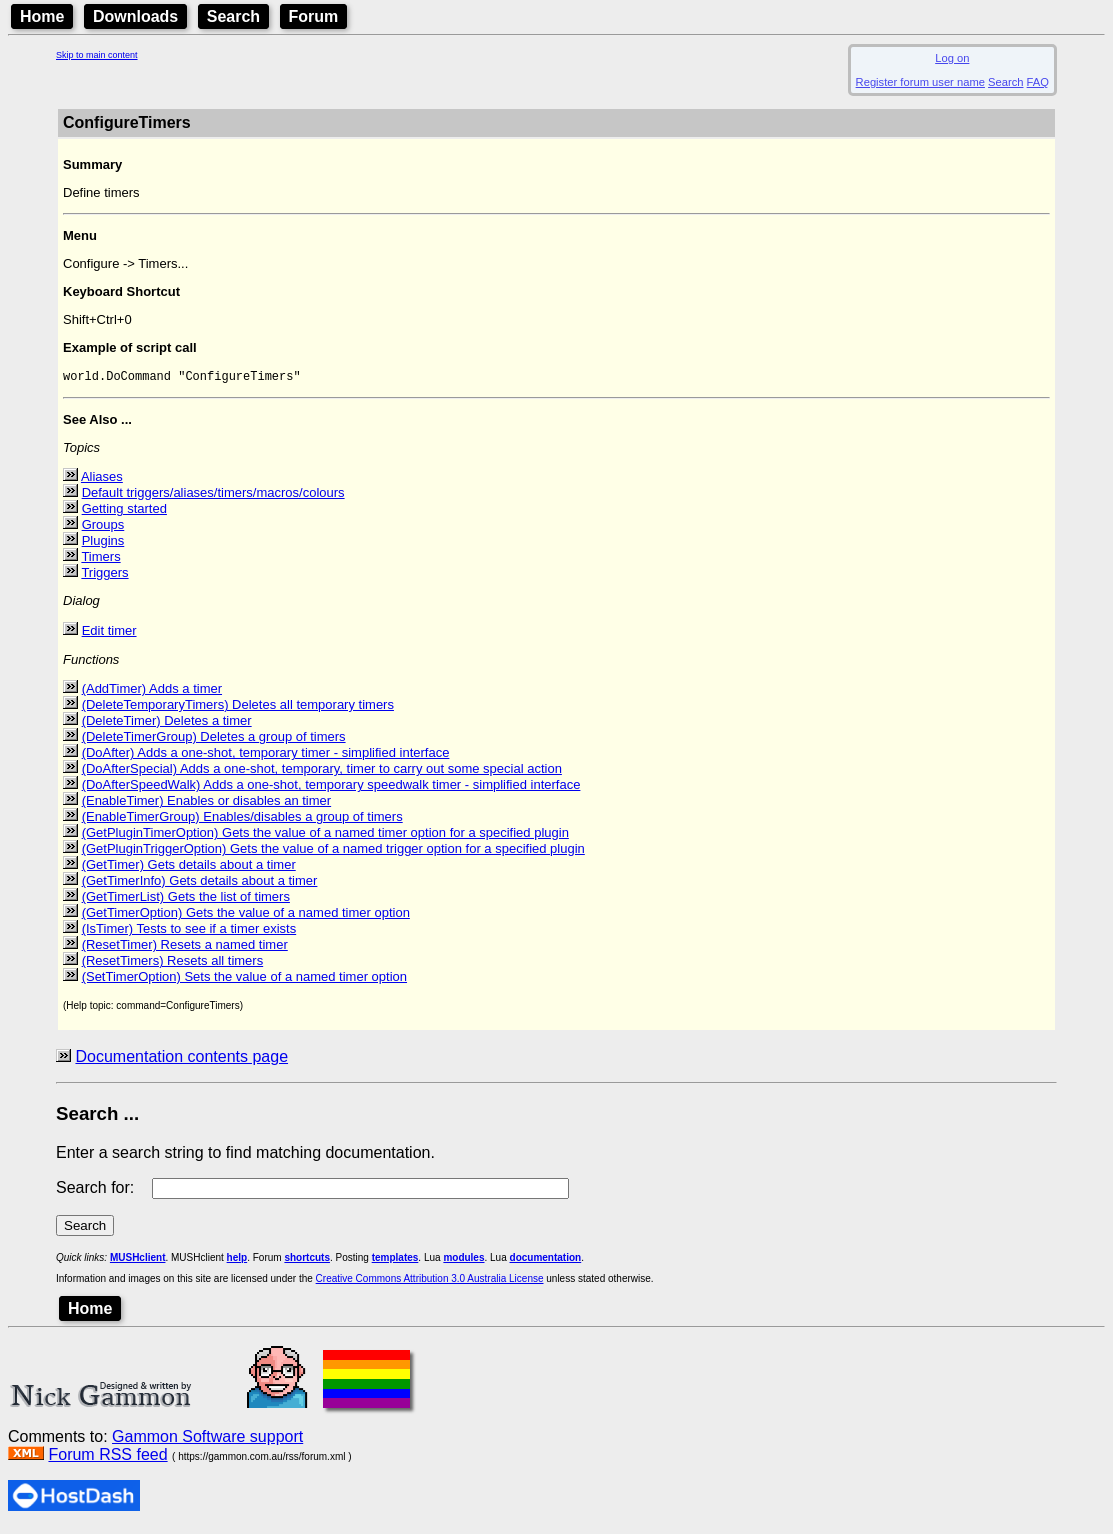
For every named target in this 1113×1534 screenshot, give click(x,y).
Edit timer (109, 633)
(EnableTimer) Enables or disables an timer (207, 803)
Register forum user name (920, 82)
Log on (952, 58)
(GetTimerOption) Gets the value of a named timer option (246, 915)
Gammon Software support (207, 1439)
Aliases (102, 479)
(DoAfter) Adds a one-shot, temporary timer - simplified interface (266, 755)
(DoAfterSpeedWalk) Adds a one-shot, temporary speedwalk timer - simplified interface (331, 787)
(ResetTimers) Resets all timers (173, 963)
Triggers (104, 575)
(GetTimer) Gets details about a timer (189, 867)
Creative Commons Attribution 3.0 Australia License (430, 1281)
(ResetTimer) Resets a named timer (185, 947)
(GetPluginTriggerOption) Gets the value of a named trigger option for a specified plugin (333, 851)
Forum (314, 16)
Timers (100, 559)
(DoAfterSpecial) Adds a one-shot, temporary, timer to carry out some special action (322, 771)
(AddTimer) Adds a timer (152, 691)
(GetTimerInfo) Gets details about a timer (200, 883)
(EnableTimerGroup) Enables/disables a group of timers (242, 819)
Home (42, 16)
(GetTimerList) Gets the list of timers (186, 899)
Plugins (103, 543)
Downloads (135, 16)
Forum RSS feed (107, 1457)
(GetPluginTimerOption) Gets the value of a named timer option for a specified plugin (325, 835)
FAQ (1038, 82)
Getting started (124, 511)
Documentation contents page (181, 1059)
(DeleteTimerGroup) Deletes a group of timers (214, 739)
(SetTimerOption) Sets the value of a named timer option (244, 979)
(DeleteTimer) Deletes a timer (167, 723)
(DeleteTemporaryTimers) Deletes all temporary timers (238, 707)
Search (233, 16)
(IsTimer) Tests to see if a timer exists (189, 931)
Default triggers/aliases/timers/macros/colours (213, 495)
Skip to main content (97, 55)
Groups (103, 527)
